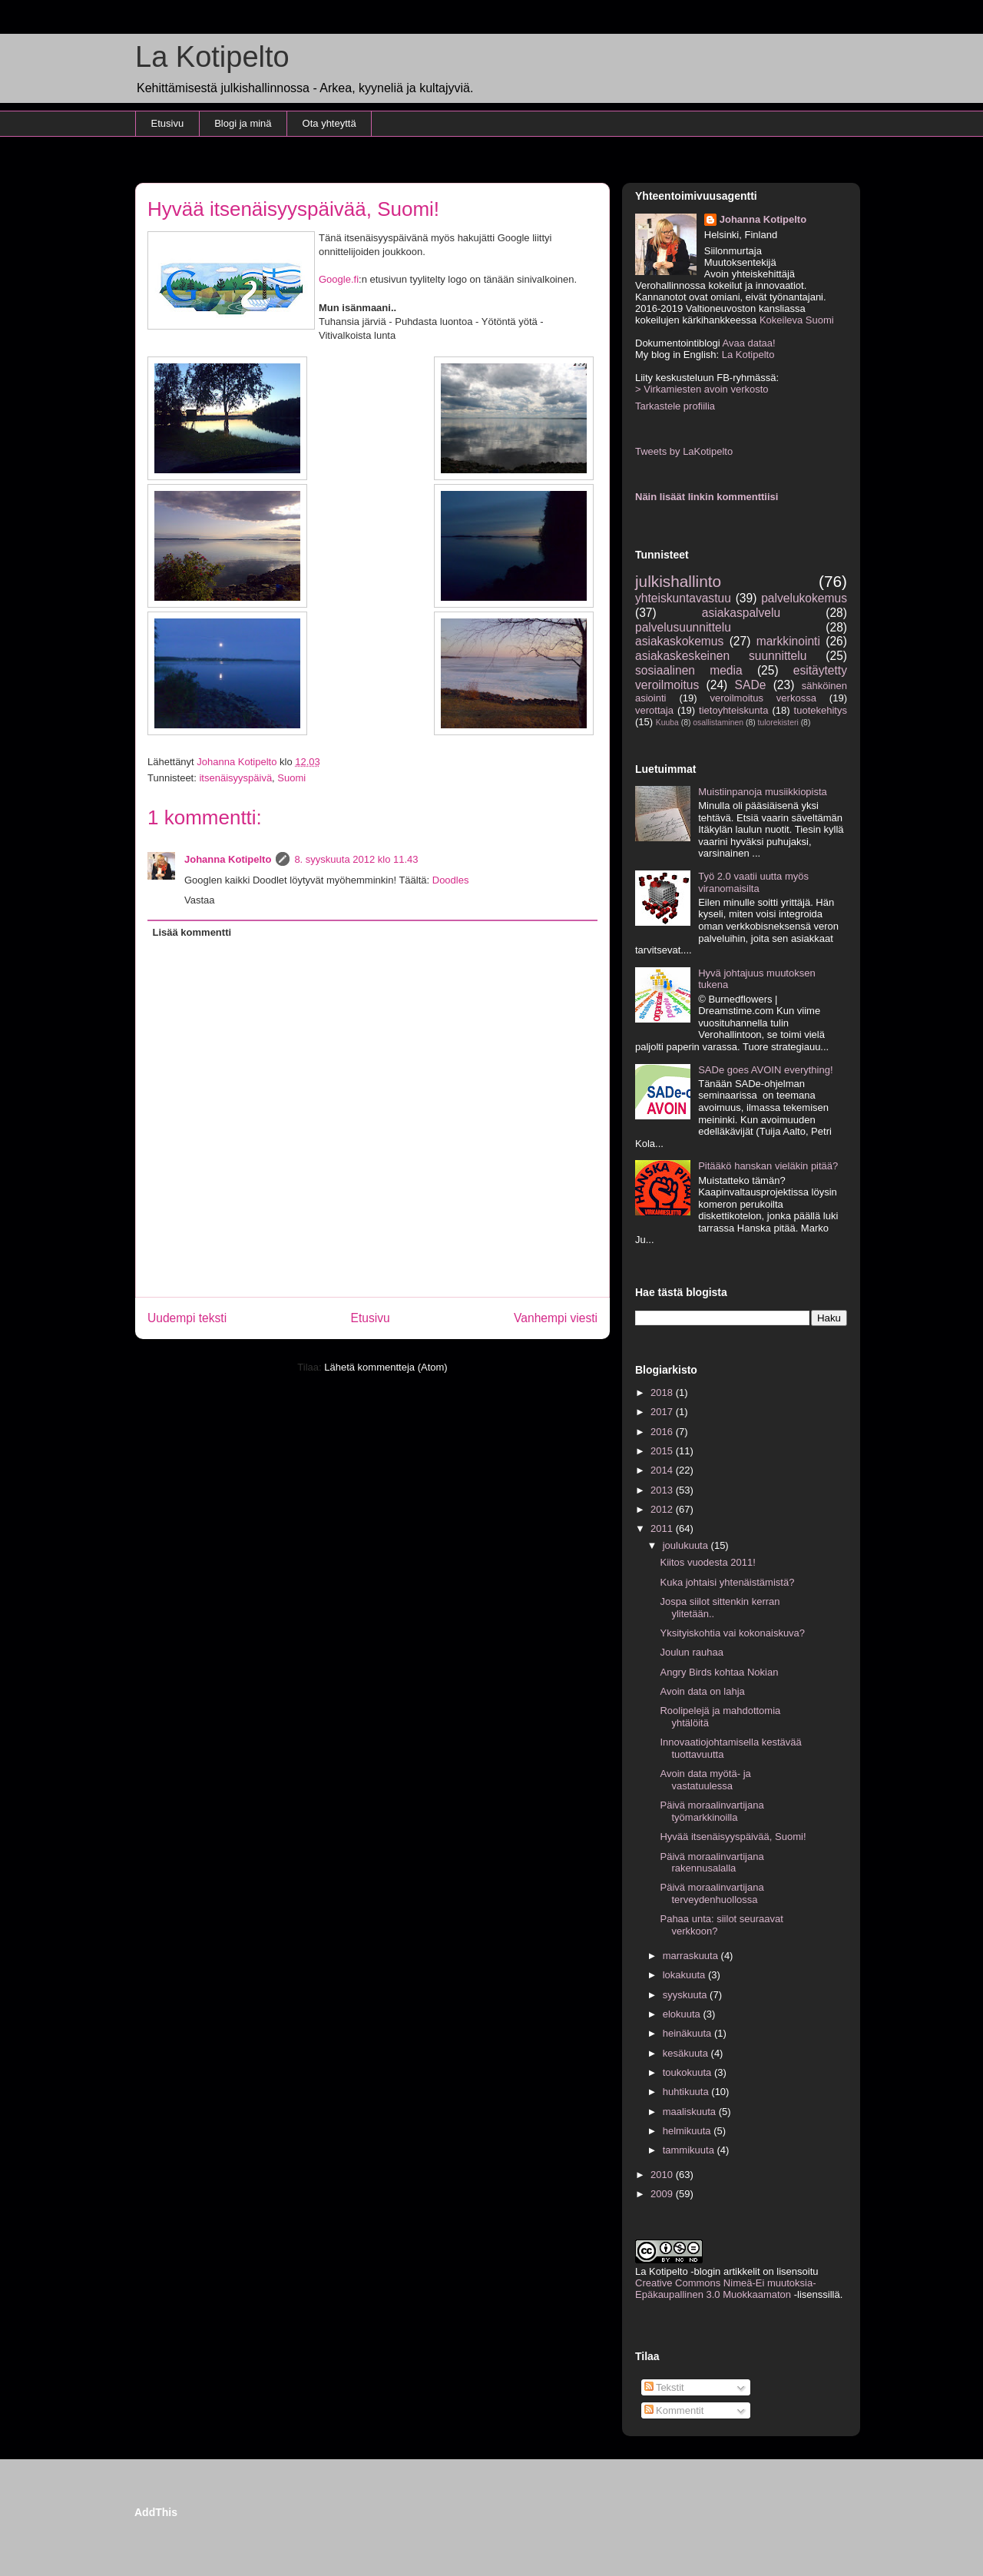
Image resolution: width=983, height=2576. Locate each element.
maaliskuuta (691, 2111)
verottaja (654, 710)
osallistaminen (718, 722)
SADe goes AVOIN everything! (765, 1070)
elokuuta (683, 2014)
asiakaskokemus (679, 641)
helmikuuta (688, 2131)
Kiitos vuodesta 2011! (707, 1562)
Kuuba (667, 722)
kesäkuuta (687, 2053)
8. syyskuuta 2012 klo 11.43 (356, 859)
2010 (663, 2174)
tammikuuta (690, 2150)
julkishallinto (678, 581)
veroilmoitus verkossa (763, 698)
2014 (663, 1470)
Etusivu (167, 123)
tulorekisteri (778, 722)
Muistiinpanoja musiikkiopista (762, 791)
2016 (663, 1431)
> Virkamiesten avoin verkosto (702, 389)
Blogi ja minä (242, 123)
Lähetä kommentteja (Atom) (385, 1367)
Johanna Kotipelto (227, 859)
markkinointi (788, 641)
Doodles (450, 880)
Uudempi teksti (187, 1317)
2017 (663, 1411)
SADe (750, 684)
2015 (663, 1451)
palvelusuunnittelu (683, 627)
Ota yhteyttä (329, 123)
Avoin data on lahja (702, 1691)
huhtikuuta (687, 2091)
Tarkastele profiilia (675, 406)
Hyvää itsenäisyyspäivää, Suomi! (733, 1836)
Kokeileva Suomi (797, 320)
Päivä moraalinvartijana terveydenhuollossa (711, 1893)
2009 (663, 2194)
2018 (663, 1392)
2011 (663, 1528)
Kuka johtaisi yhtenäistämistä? (727, 1582)
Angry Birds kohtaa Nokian (719, 1672)
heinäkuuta (688, 2033)
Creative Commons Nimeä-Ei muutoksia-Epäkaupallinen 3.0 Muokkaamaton (725, 2288)
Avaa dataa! (748, 343)
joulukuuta (687, 1545)
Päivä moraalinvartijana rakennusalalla (711, 1863)
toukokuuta (688, 2072)
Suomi (291, 778)
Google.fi (339, 279)
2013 (663, 1490)
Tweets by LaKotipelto (684, 451)
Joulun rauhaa (691, 1652)
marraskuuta (692, 1955)
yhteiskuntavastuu (683, 598)
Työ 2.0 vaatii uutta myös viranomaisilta (753, 882)
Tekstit (664, 2387)
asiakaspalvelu (741, 612)
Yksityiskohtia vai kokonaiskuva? (732, 1633)
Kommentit (674, 2410)
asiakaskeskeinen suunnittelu (720, 655)
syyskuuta (686, 1995)
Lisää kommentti (192, 932)
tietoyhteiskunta (733, 710)
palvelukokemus (804, 598)
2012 (663, 1509)
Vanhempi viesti (555, 1317)
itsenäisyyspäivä (235, 778)
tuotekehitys (820, 710)
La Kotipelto (212, 57)
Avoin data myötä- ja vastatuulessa (705, 1780)
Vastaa (199, 900)
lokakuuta (685, 1975)
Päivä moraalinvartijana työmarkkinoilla (711, 1811)
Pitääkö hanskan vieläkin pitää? (768, 1166)
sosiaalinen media (689, 670)
